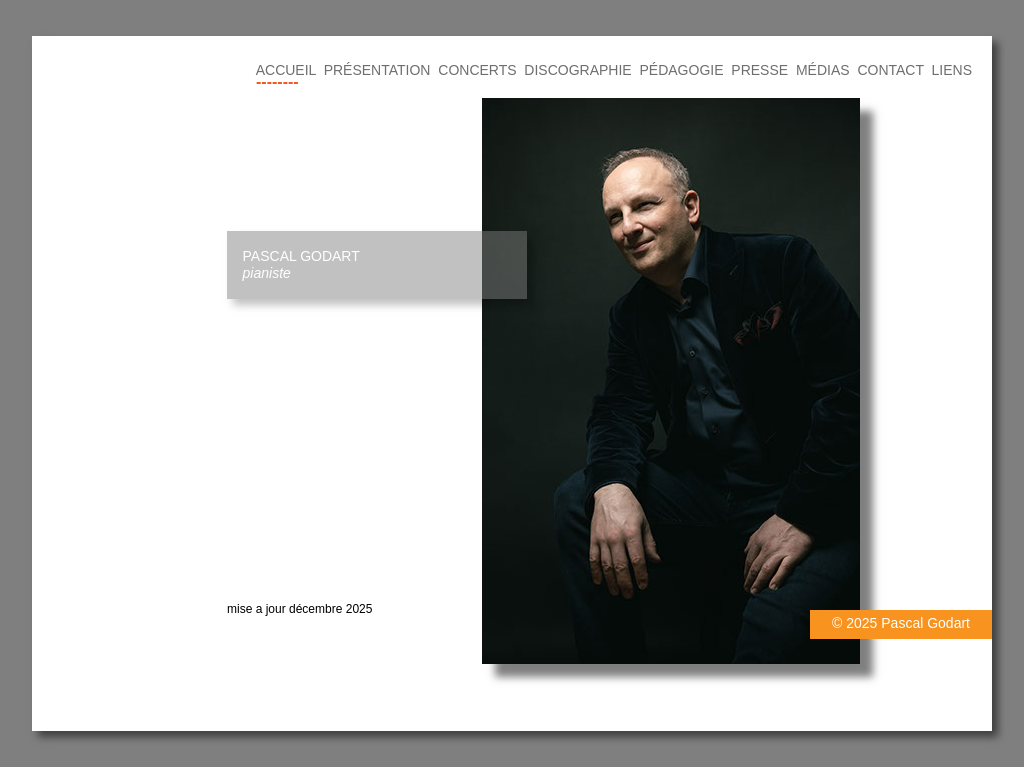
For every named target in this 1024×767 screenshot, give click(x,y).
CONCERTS (477, 70)
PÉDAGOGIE (682, 70)
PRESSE (759, 70)
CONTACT (890, 70)
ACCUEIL (286, 70)
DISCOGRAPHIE (577, 70)
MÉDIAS (823, 70)
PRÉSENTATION (377, 70)
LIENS (952, 70)
